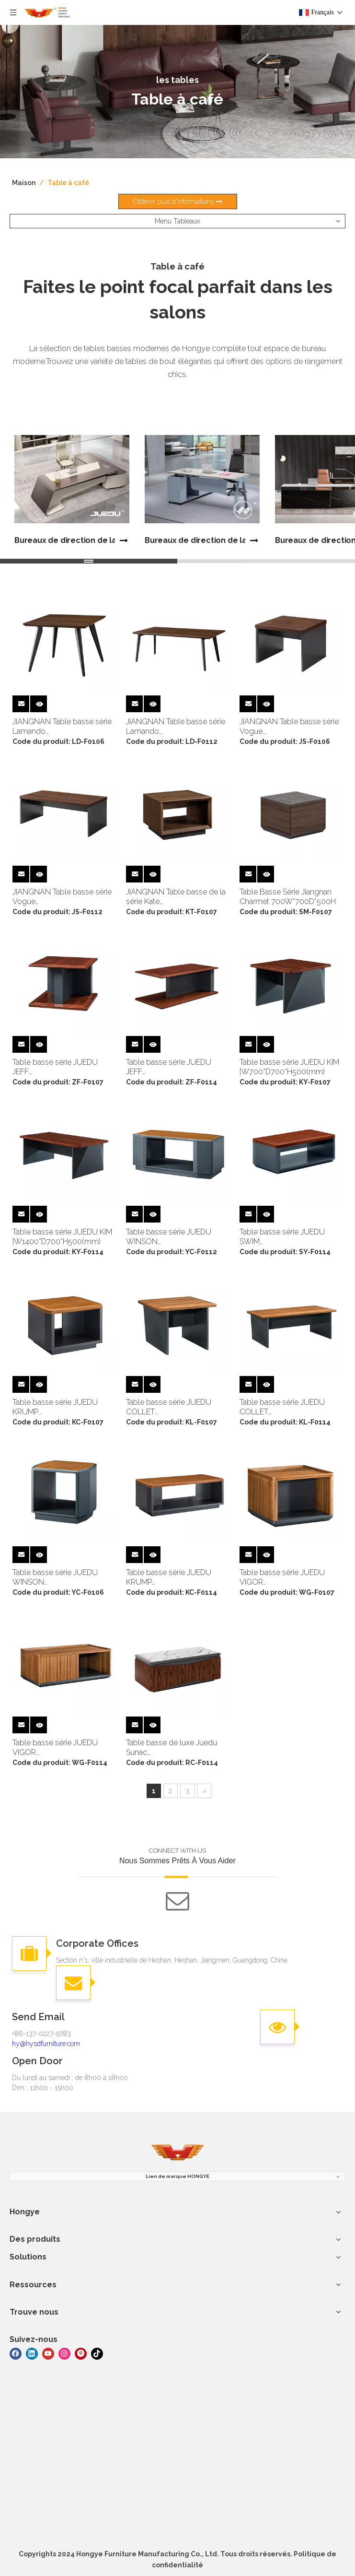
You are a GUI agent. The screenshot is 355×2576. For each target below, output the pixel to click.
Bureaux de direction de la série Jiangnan (195, 540)
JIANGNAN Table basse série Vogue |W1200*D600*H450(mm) (62, 896)
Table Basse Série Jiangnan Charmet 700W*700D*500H (288, 896)
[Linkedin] (32, 2353)
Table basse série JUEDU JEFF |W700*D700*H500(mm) (55, 1067)
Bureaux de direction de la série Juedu (64, 540)
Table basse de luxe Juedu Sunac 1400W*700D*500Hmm (171, 1747)
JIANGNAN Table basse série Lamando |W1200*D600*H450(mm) (175, 726)
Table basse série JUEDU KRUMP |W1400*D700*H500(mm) (170, 1577)
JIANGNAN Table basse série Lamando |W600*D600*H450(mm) (62, 726)
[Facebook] (16, 2353)
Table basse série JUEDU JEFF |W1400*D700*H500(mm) (170, 1067)
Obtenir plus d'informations (177, 201)
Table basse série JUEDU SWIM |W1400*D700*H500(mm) (284, 1237)
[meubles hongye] (177, 2152)
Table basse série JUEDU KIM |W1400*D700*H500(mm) (62, 1236)
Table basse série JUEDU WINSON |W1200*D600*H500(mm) (170, 1237)
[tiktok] (97, 2353)
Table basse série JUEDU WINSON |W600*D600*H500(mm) (55, 1577)
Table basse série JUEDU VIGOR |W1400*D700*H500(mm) (56, 1747)
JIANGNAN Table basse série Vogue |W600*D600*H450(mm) (289, 726)
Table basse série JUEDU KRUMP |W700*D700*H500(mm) (55, 1407)
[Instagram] (64, 2353)
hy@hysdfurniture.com (46, 2043)
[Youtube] (48, 2353)
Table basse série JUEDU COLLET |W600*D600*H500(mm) (283, 1407)
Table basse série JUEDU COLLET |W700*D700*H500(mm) (168, 1407)
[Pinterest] (81, 2353)
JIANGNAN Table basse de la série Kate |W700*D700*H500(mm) (176, 896)
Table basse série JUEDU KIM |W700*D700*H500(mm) (289, 1067)
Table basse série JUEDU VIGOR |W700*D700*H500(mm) (282, 1577)
